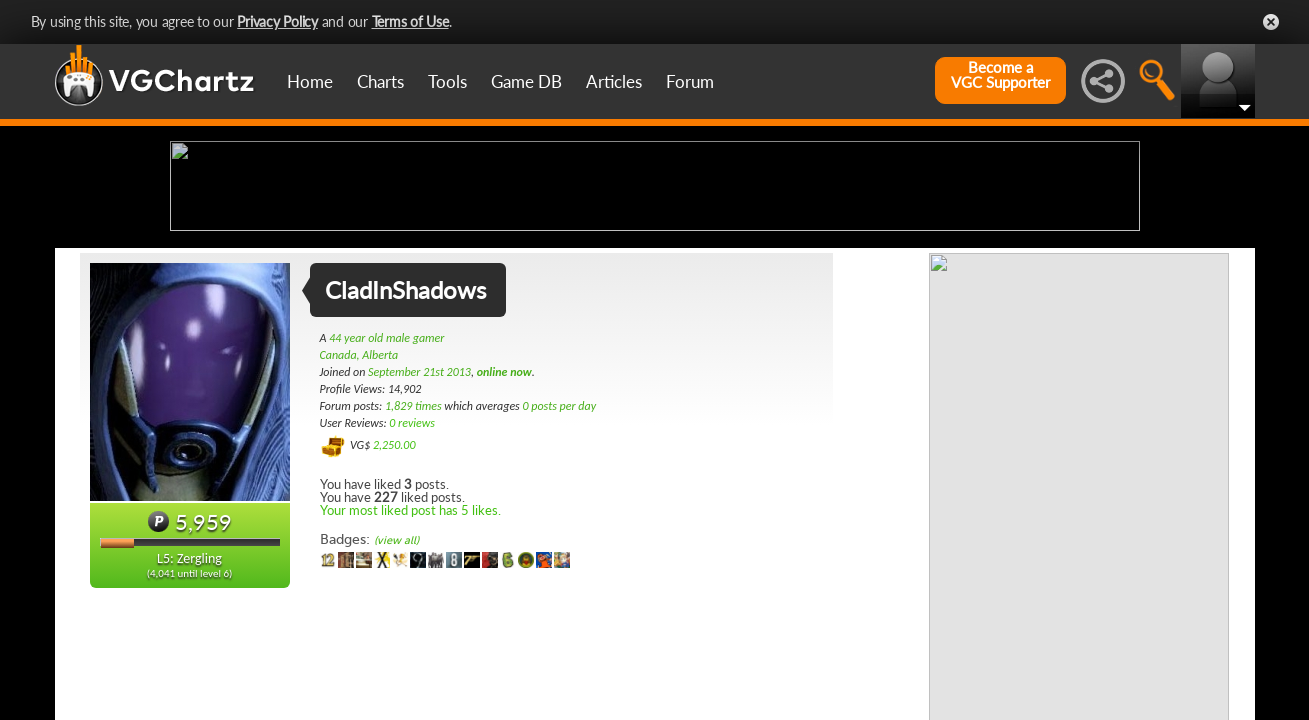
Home (310, 81)
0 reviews (412, 581)
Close (1271, 22)
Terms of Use (410, 21)
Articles (614, 81)
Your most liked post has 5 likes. (410, 668)
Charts (380, 81)
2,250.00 (394, 603)
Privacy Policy (277, 21)
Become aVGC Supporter (1000, 75)
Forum (690, 81)
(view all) (396, 698)
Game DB (526, 81)
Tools (447, 81)
